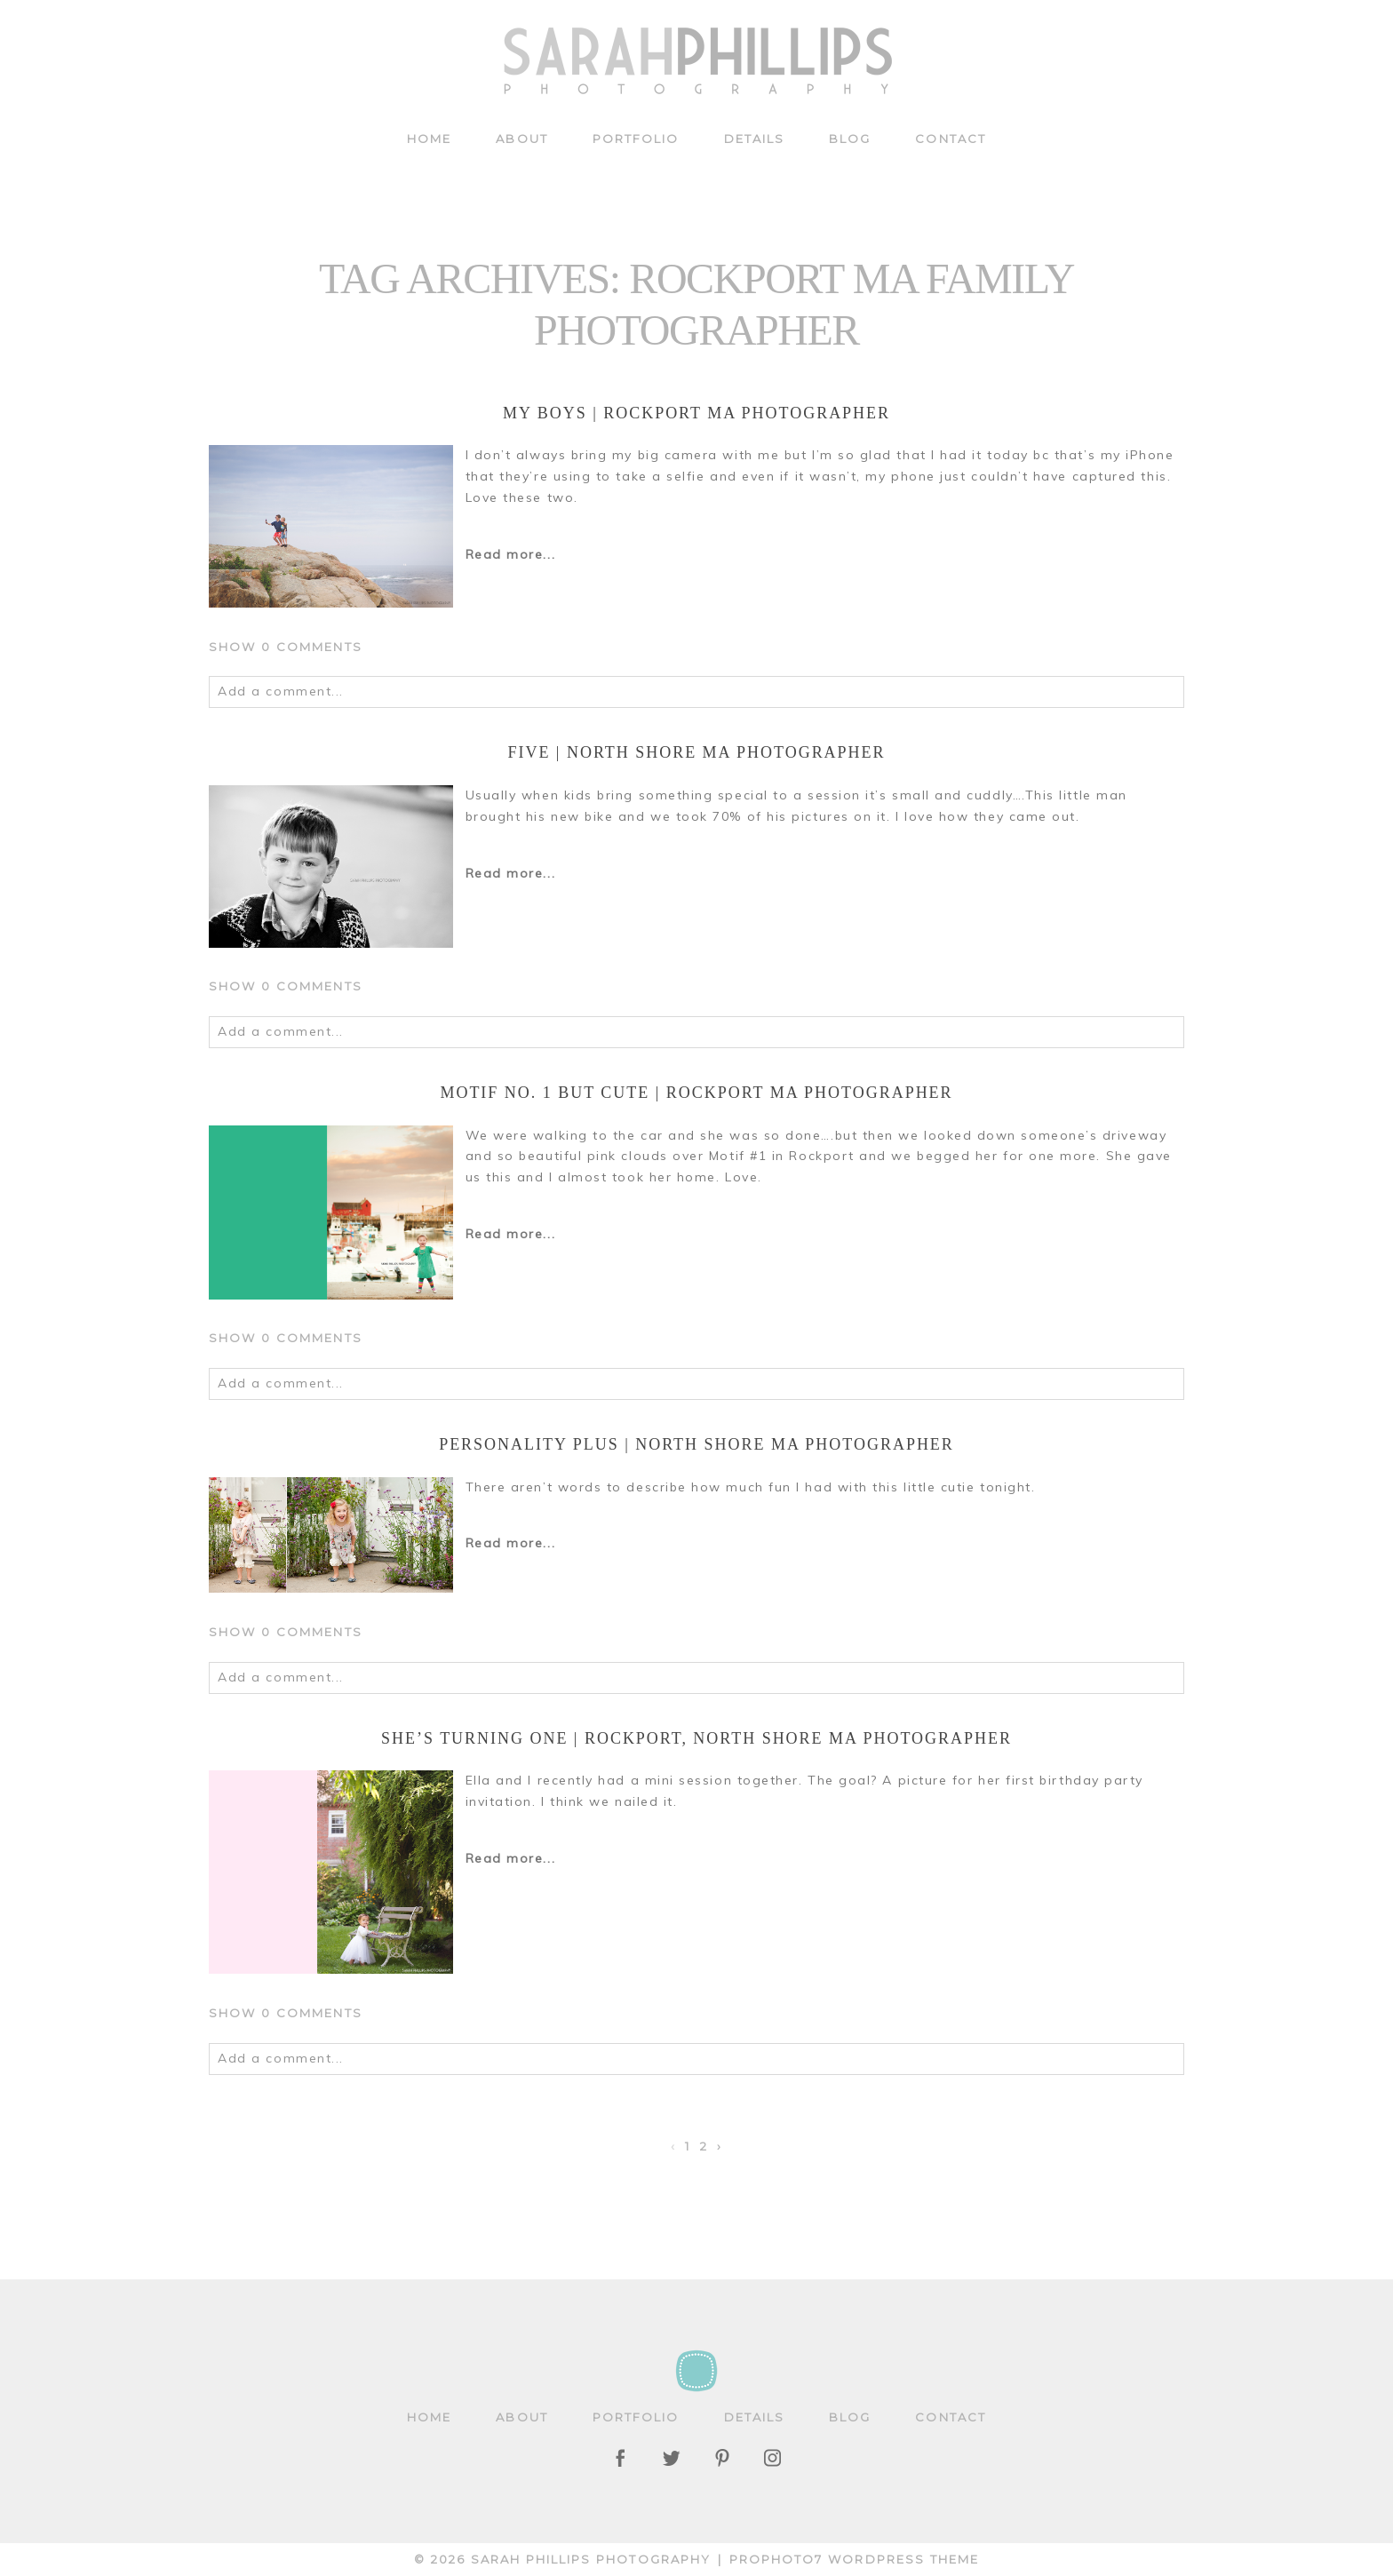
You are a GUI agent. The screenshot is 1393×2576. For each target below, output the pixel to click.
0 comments (285, 647)
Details (754, 138)
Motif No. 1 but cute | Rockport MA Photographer (696, 1092)
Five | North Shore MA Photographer (696, 752)
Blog (850, 138)
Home (429, 138)
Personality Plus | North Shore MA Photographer (696, 1444)
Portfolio (636, 138)
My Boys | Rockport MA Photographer (696, 413)
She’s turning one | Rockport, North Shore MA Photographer (696, 1738)
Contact (950, 138)
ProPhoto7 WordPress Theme (854, 2559)
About (521, 138)
